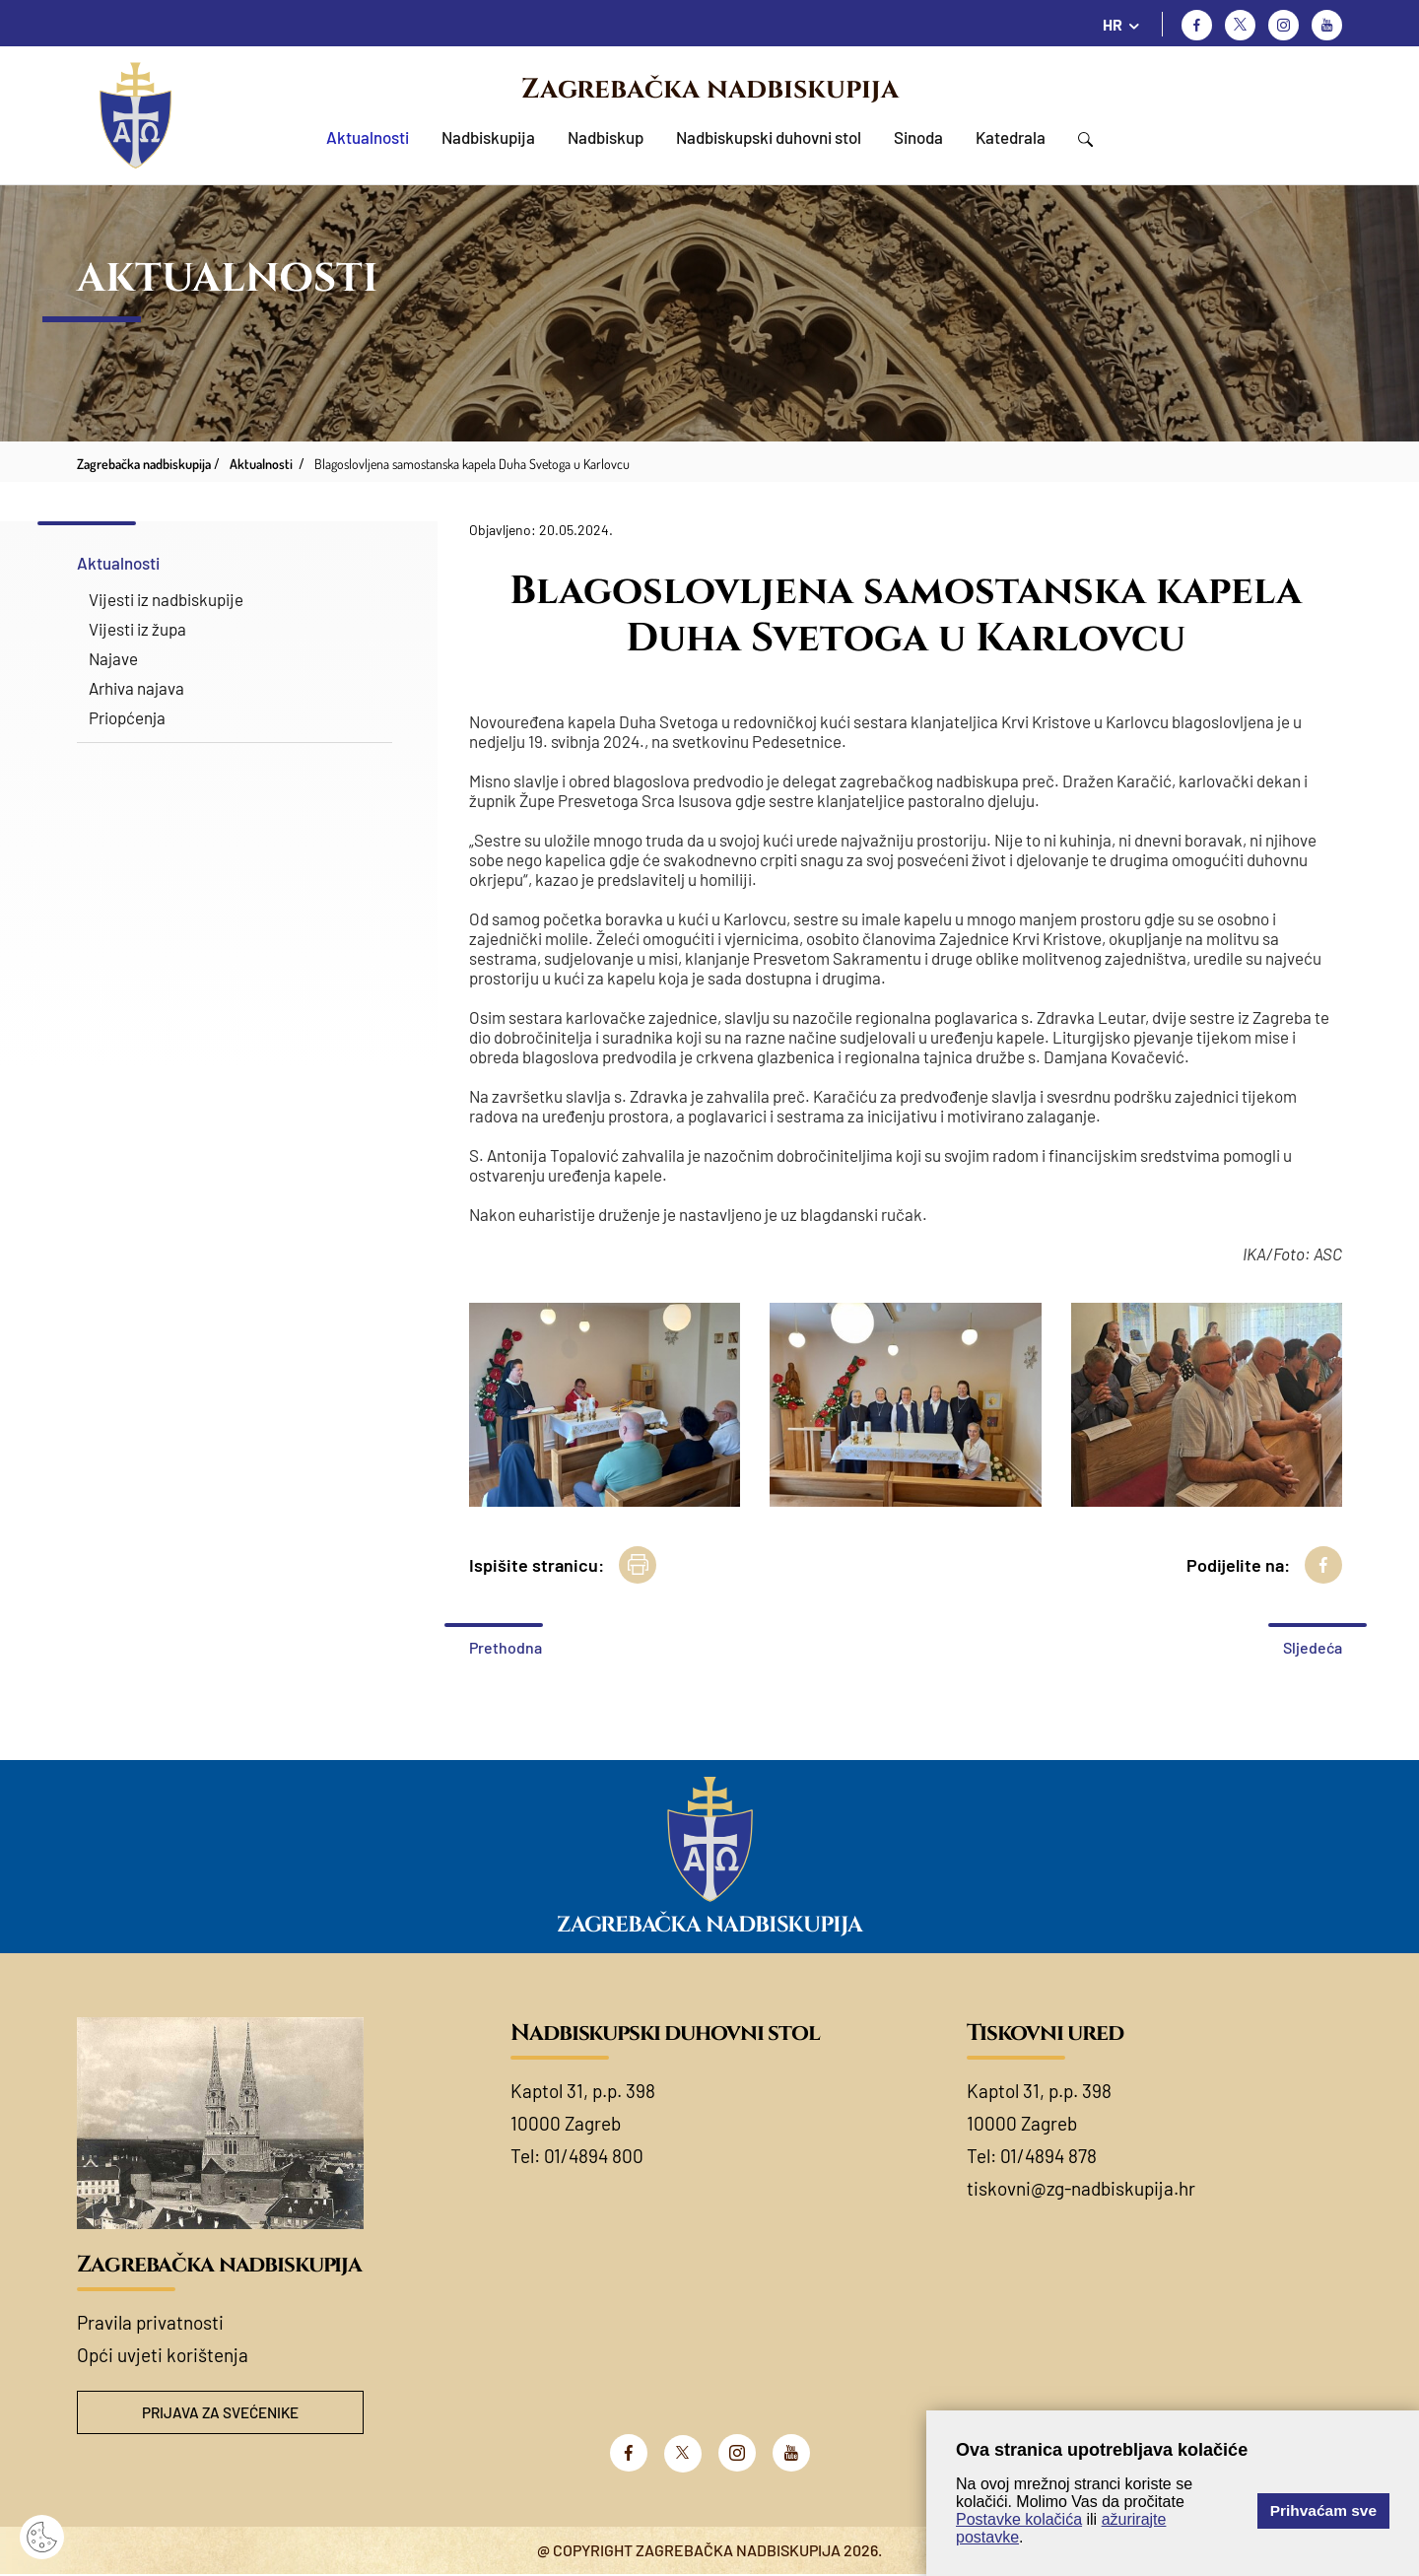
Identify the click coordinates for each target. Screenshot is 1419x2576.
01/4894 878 (1048, 2155)
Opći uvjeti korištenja (162, 2354)
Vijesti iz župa (137, 629)
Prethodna (505, 1647)
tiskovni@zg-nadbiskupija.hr (1081, 2188)
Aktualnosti (367, 137)
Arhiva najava (136, 688)
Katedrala (1011, 137)
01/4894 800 (593, 2155)
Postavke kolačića (1019, 2519)
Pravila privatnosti (150, 2322)
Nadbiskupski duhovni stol (768, 137)
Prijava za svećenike (221, 2413)
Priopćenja (127, 717)
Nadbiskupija (488, 137)
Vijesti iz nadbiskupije (166, 599)
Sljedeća (1312, 1647)
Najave (113, 658)
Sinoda (918, 137)
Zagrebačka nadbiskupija (710, 89)
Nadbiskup (605, 137)
